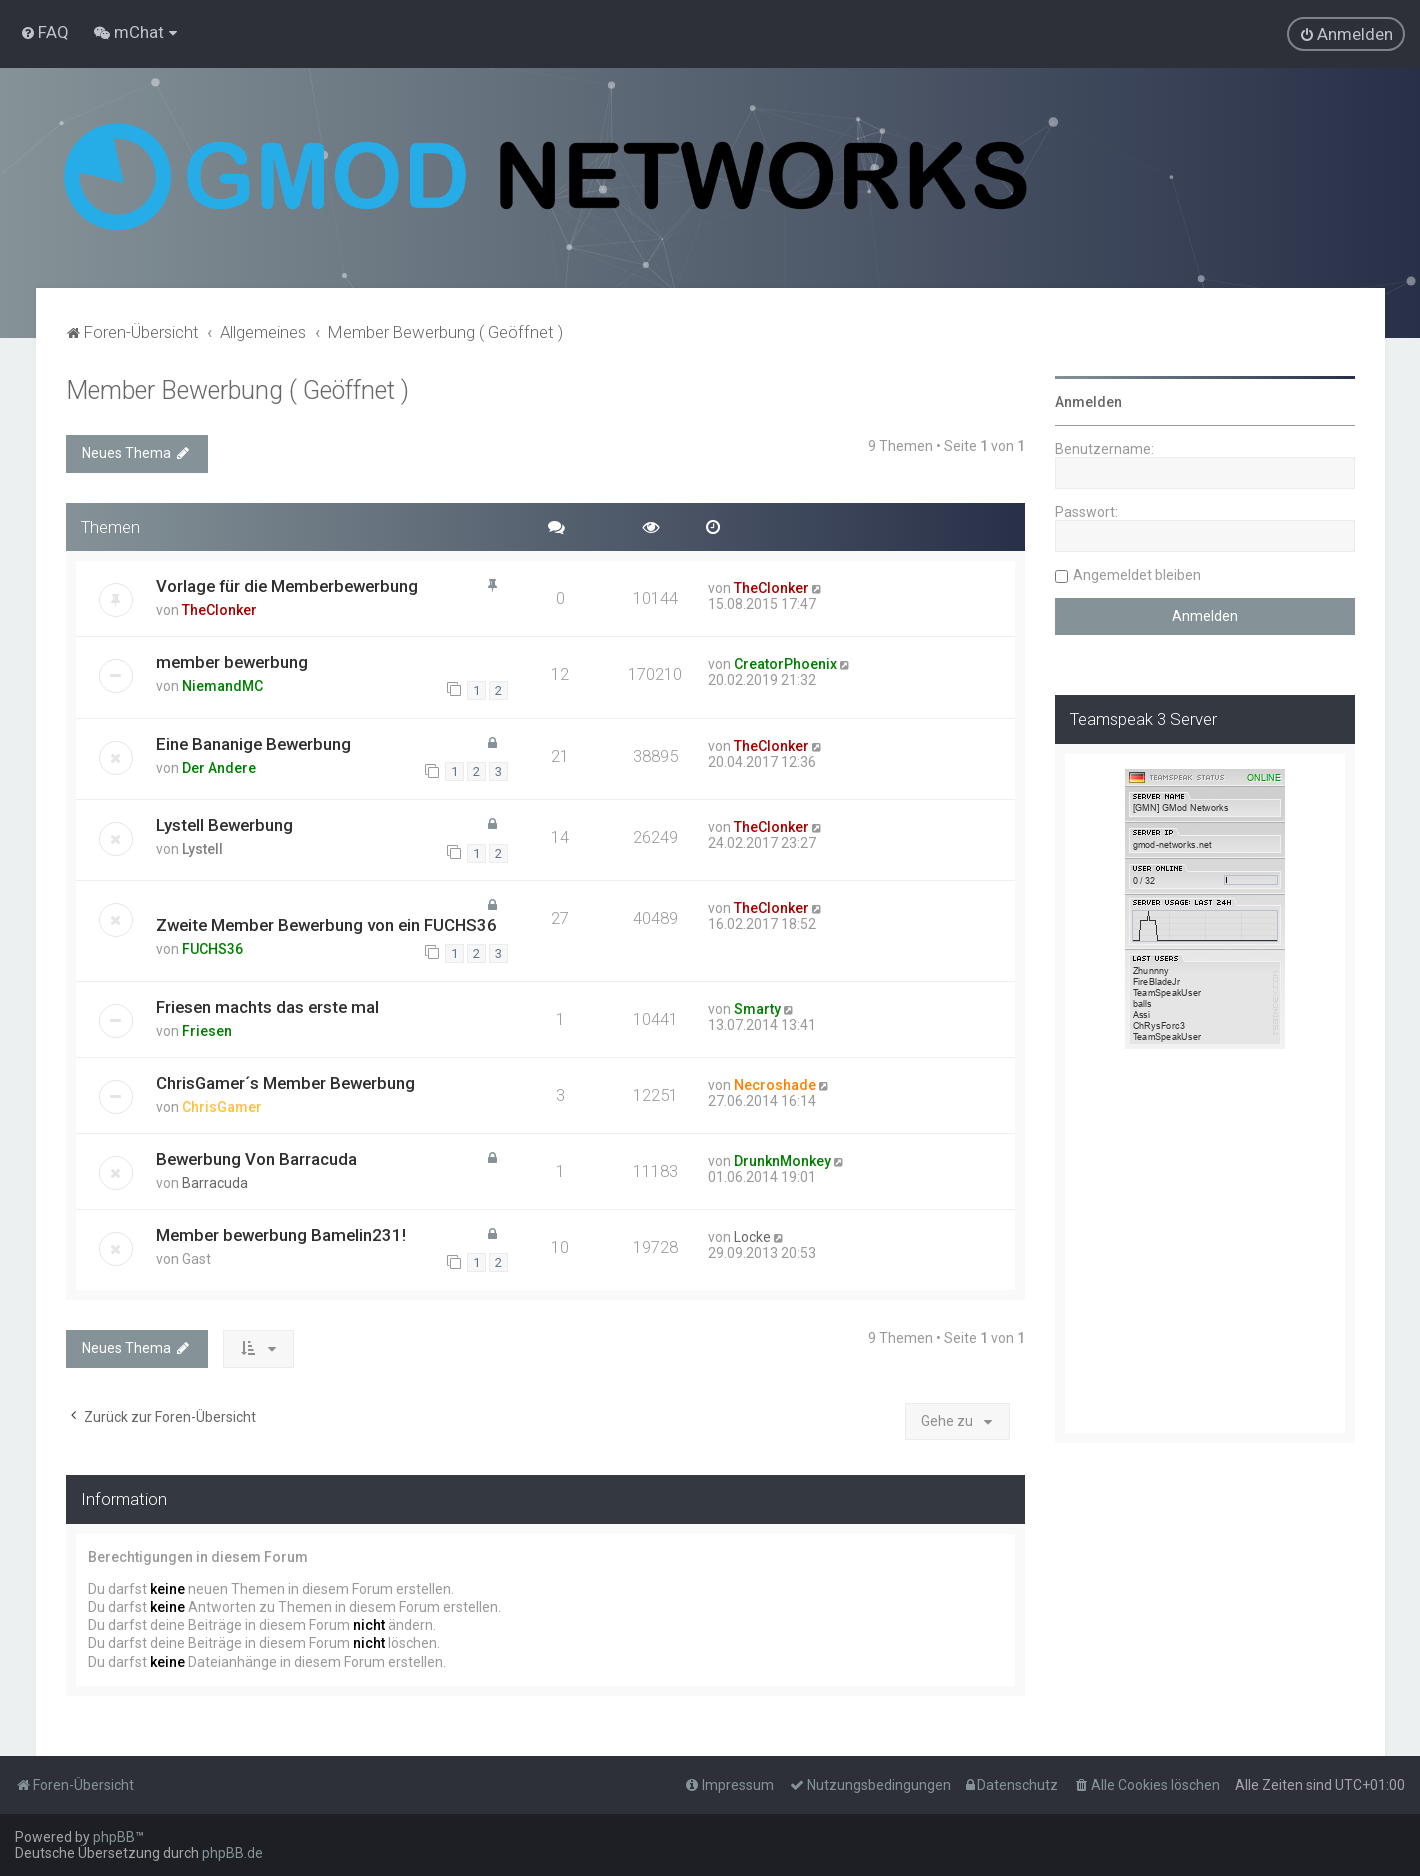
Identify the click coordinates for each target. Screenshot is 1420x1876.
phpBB (114, 1837)
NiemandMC (222, 686)
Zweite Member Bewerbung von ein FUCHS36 (326, 925)
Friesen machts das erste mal (267, 1007)
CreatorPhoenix (785, 664)
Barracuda (215, 1183)
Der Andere (219, 768)
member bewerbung (232, 662)
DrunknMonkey (782, 1161)
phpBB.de (232, 1853)
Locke (752, 1237)
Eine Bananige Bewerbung (253, 744)
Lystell (202, 849)
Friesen (207, 1031)
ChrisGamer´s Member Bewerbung (285, 1083)
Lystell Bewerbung (224, 825)
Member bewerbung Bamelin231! (281, 1235)
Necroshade (775, 1085)
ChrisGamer (222, 1107)
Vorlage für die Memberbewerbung (287, 586)
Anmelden (1088, 402)
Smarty (757, 1009)
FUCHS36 (212, 949)
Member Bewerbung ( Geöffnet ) (237, 390)
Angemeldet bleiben (1137, 575)
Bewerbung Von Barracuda (256, 1159)
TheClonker (219, 610)
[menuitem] (44, 32)
